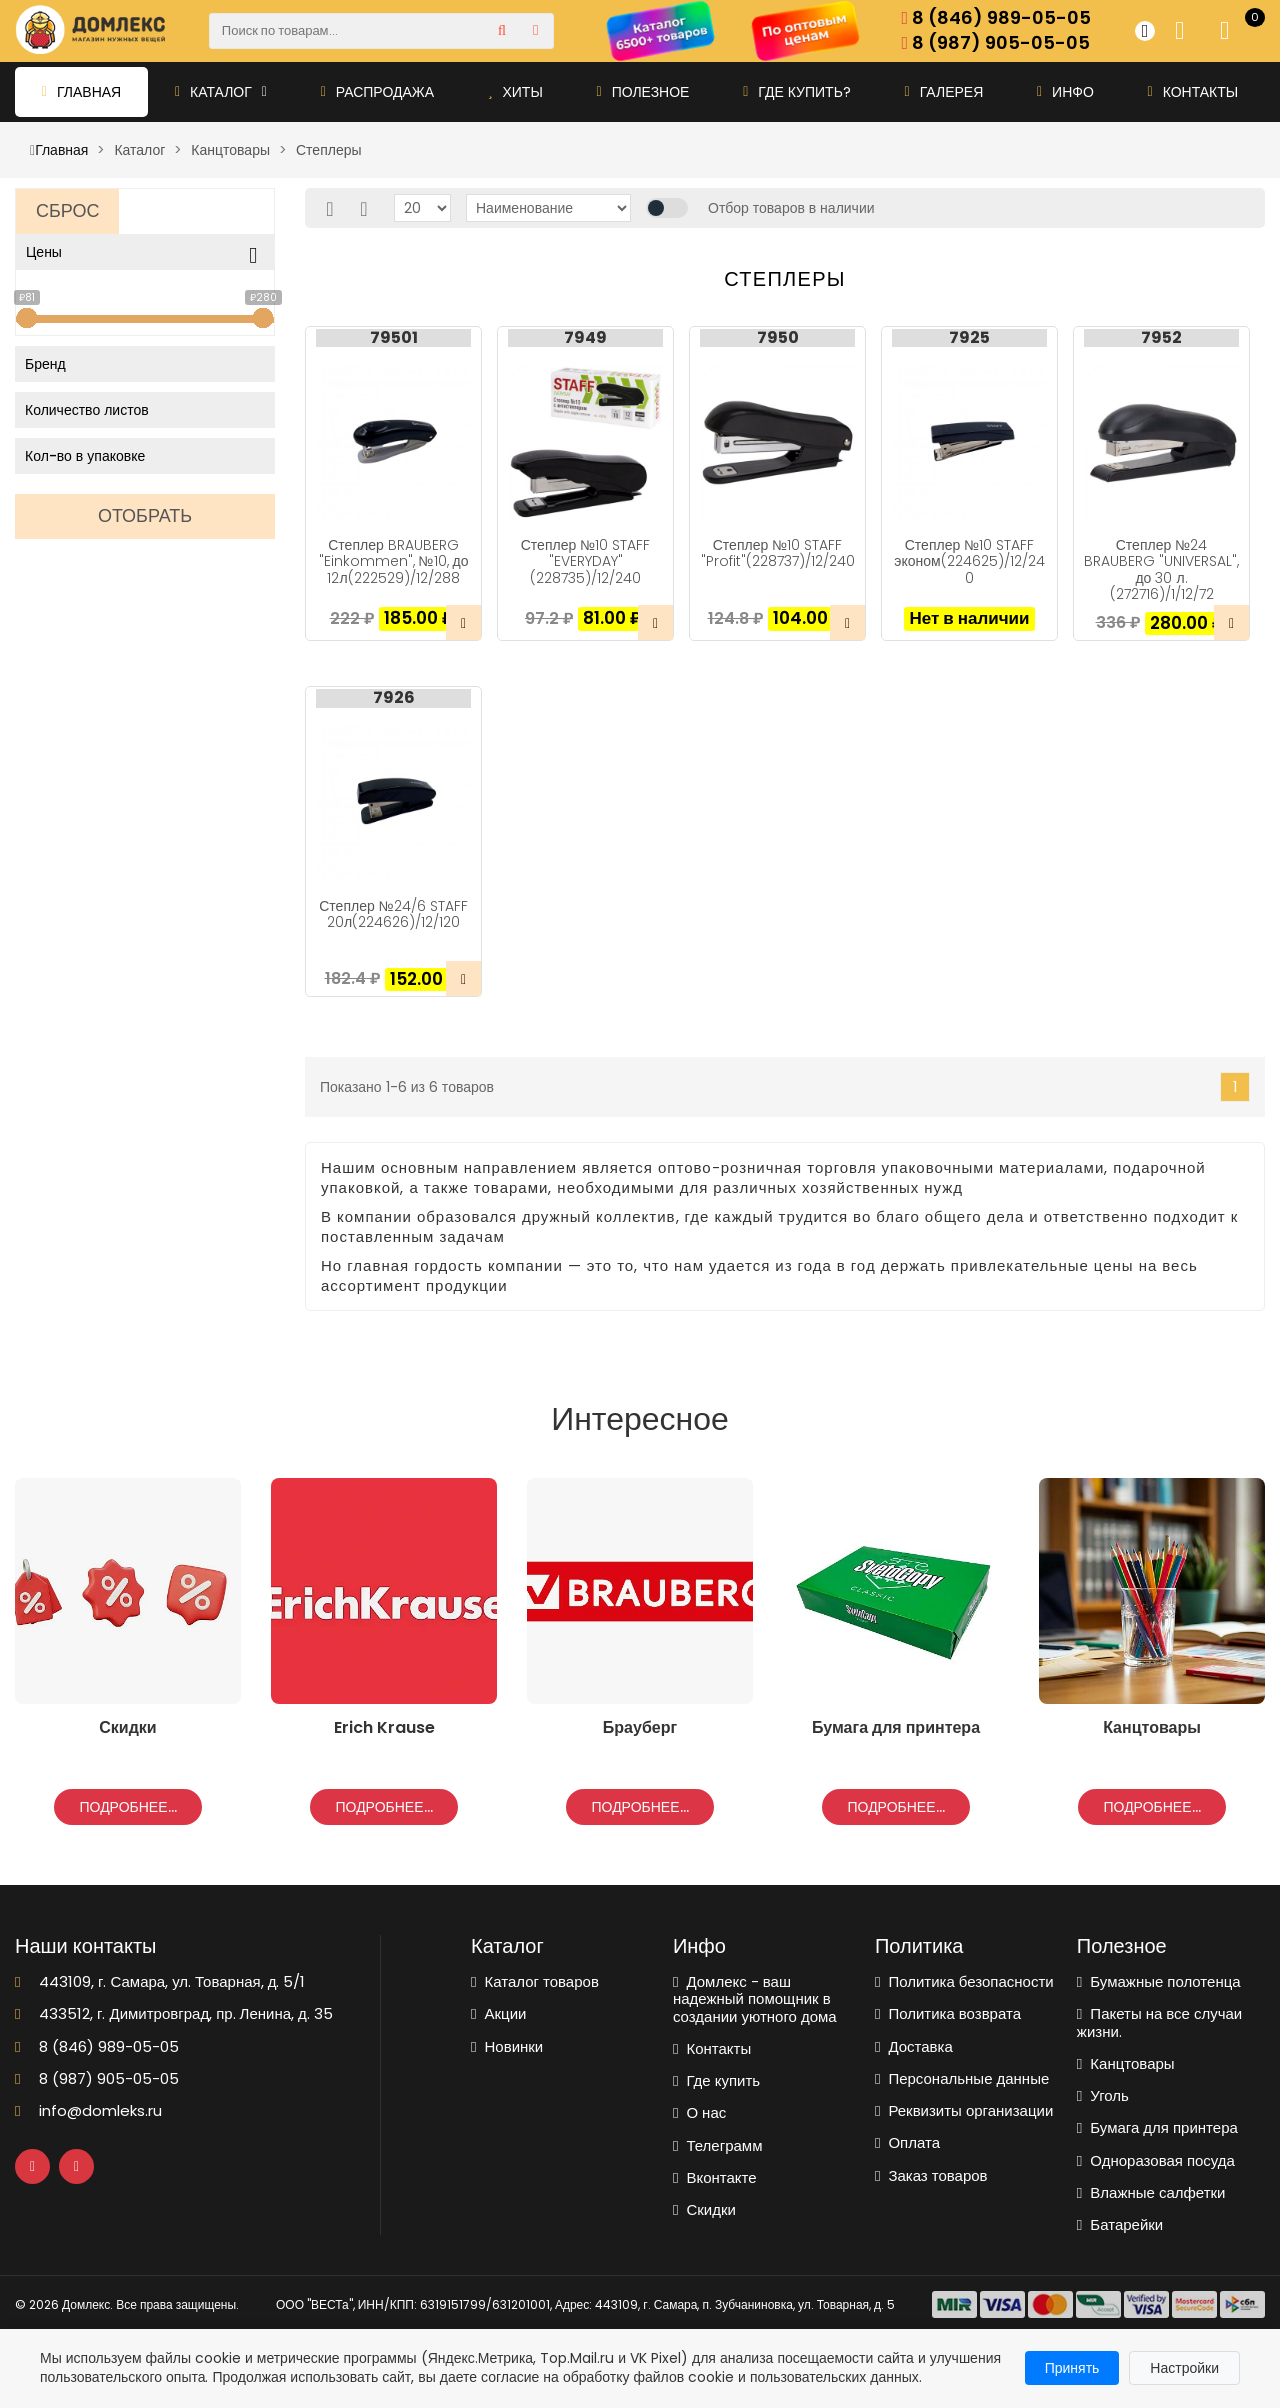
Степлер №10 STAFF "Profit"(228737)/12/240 (778, 553)
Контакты (1193, 92)
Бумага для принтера (1157, 2127)
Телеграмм (718, 2145)
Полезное (643, 92)
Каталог (221, 92)
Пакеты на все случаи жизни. (1159, 2022)
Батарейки (1120, 2224)
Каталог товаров (535, 1981)
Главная (81, 92)
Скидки (704, 2209)
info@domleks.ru (88, 2110)
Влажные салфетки (1151, 2192)
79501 (394, 338)
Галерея (944, 92)
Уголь (1103, 2095)
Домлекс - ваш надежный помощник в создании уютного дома (755, 1999)
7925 (969, 338)
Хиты (515, 92)
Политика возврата (948, 2013)
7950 (778, 338)
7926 (394, 698)
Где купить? (797, 92)
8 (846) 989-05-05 (997, 18)
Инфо (1065, 92)
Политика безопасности (964, 1981)
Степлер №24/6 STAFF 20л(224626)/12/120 (393, 914)
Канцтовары (1126, 2063)
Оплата (907, 2142)
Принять (1072, 2368)
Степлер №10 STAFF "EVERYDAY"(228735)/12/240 (586, 561)
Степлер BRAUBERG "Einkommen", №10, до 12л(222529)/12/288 (394, 561)
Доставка (914, 2046)
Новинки (507, 2046)
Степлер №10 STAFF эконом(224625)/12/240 (969, 561)
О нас (699, 2112)
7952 (1161, 338)
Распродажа (377, 92)
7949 (585, 338)
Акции (498, 2013)
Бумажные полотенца (1159, 1981)
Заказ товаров (931, 2175)
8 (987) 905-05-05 (996, 43)
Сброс (67, 210)
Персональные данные (962, 2078)
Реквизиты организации (964, 2110)
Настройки (1184, 2368)
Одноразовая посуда (1156, 2160)
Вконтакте (715, 2177)
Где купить (716, 2080)
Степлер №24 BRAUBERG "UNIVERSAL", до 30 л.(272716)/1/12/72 (1161, 569)
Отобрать (145, 515)
